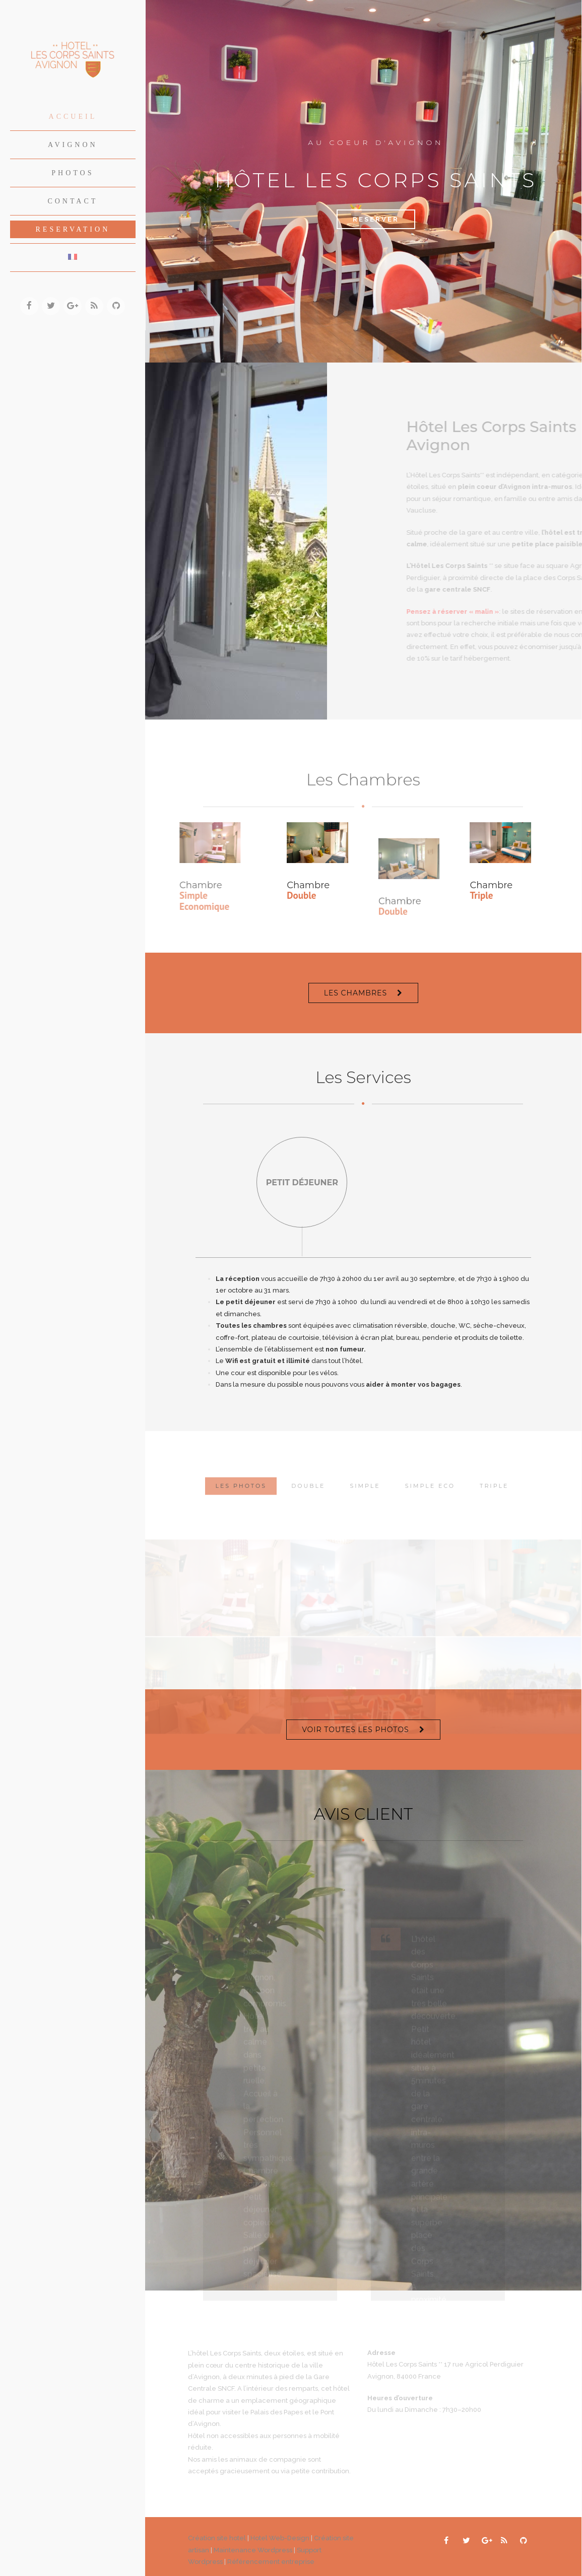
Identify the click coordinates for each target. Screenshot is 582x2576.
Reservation (73, 229)
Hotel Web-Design (280, 2536)
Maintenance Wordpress (253, 2548)
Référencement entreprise (270, 2560)
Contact (72, 201)
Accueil (73, 116)
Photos (72, 173)
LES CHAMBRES (355, 992)
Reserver (376, 219)
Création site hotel (217, 2536)
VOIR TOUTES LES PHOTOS (355, 1727)
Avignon (73, 145)
